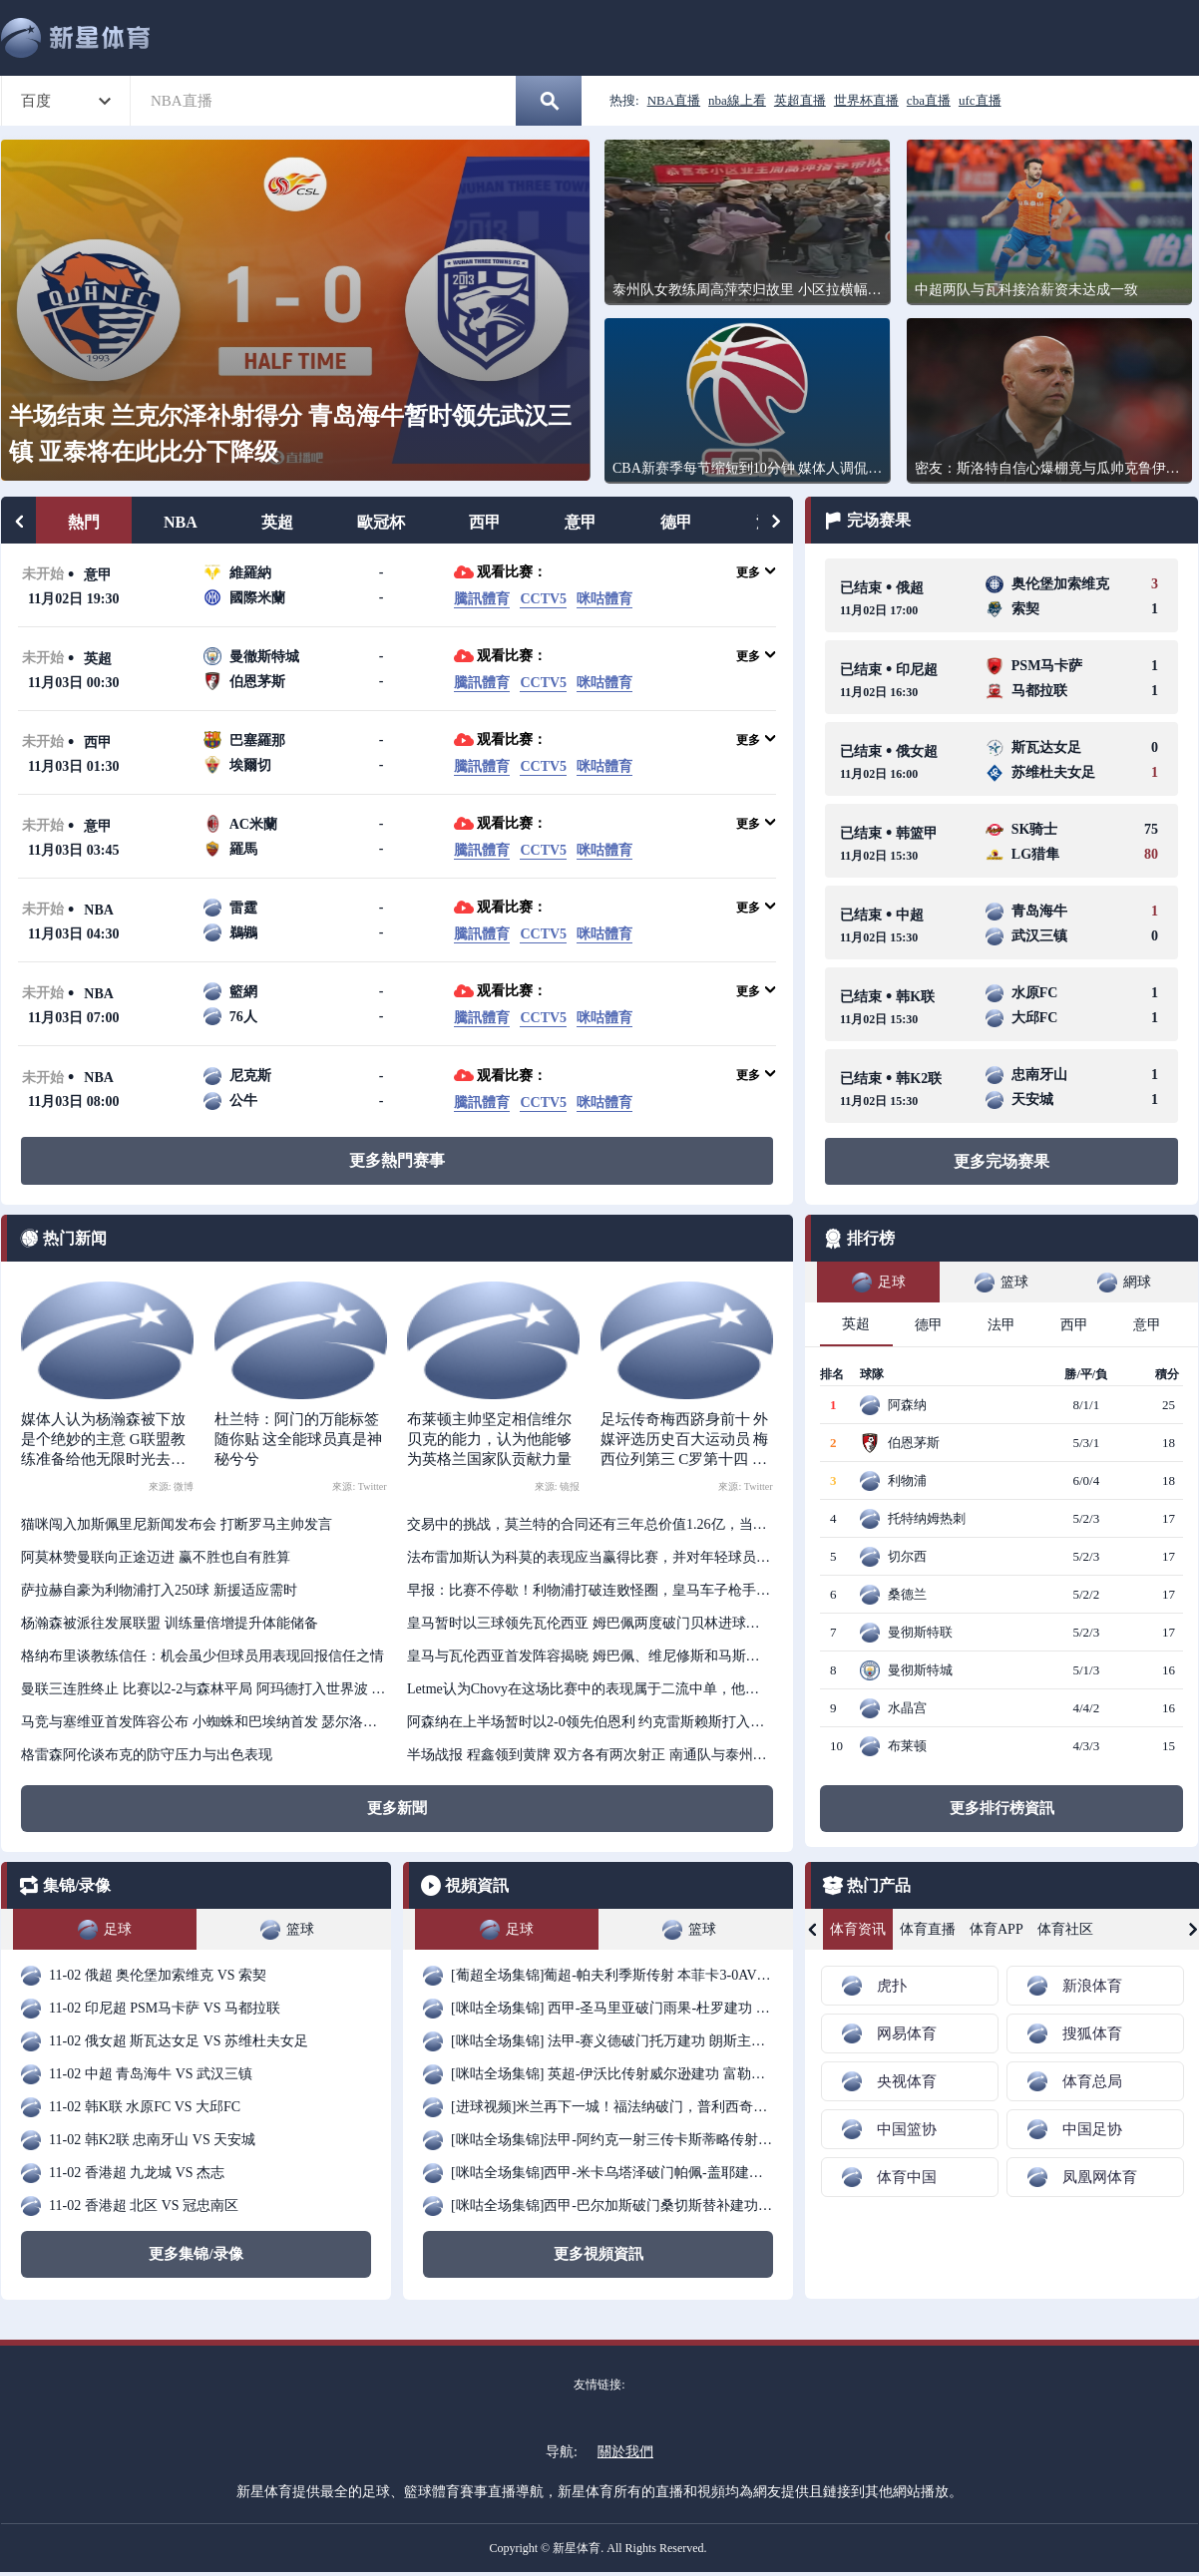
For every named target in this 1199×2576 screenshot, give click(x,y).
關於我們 (625, 2451)
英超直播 (800, 100)
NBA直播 (673, 100)
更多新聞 (397, 1808)
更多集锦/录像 (195, 2254)
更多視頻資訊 (598, 2254)
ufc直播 (980, 100)
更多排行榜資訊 (1002, 1808)
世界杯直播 (866, 100)
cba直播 (929, 100)
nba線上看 (737, 100)
